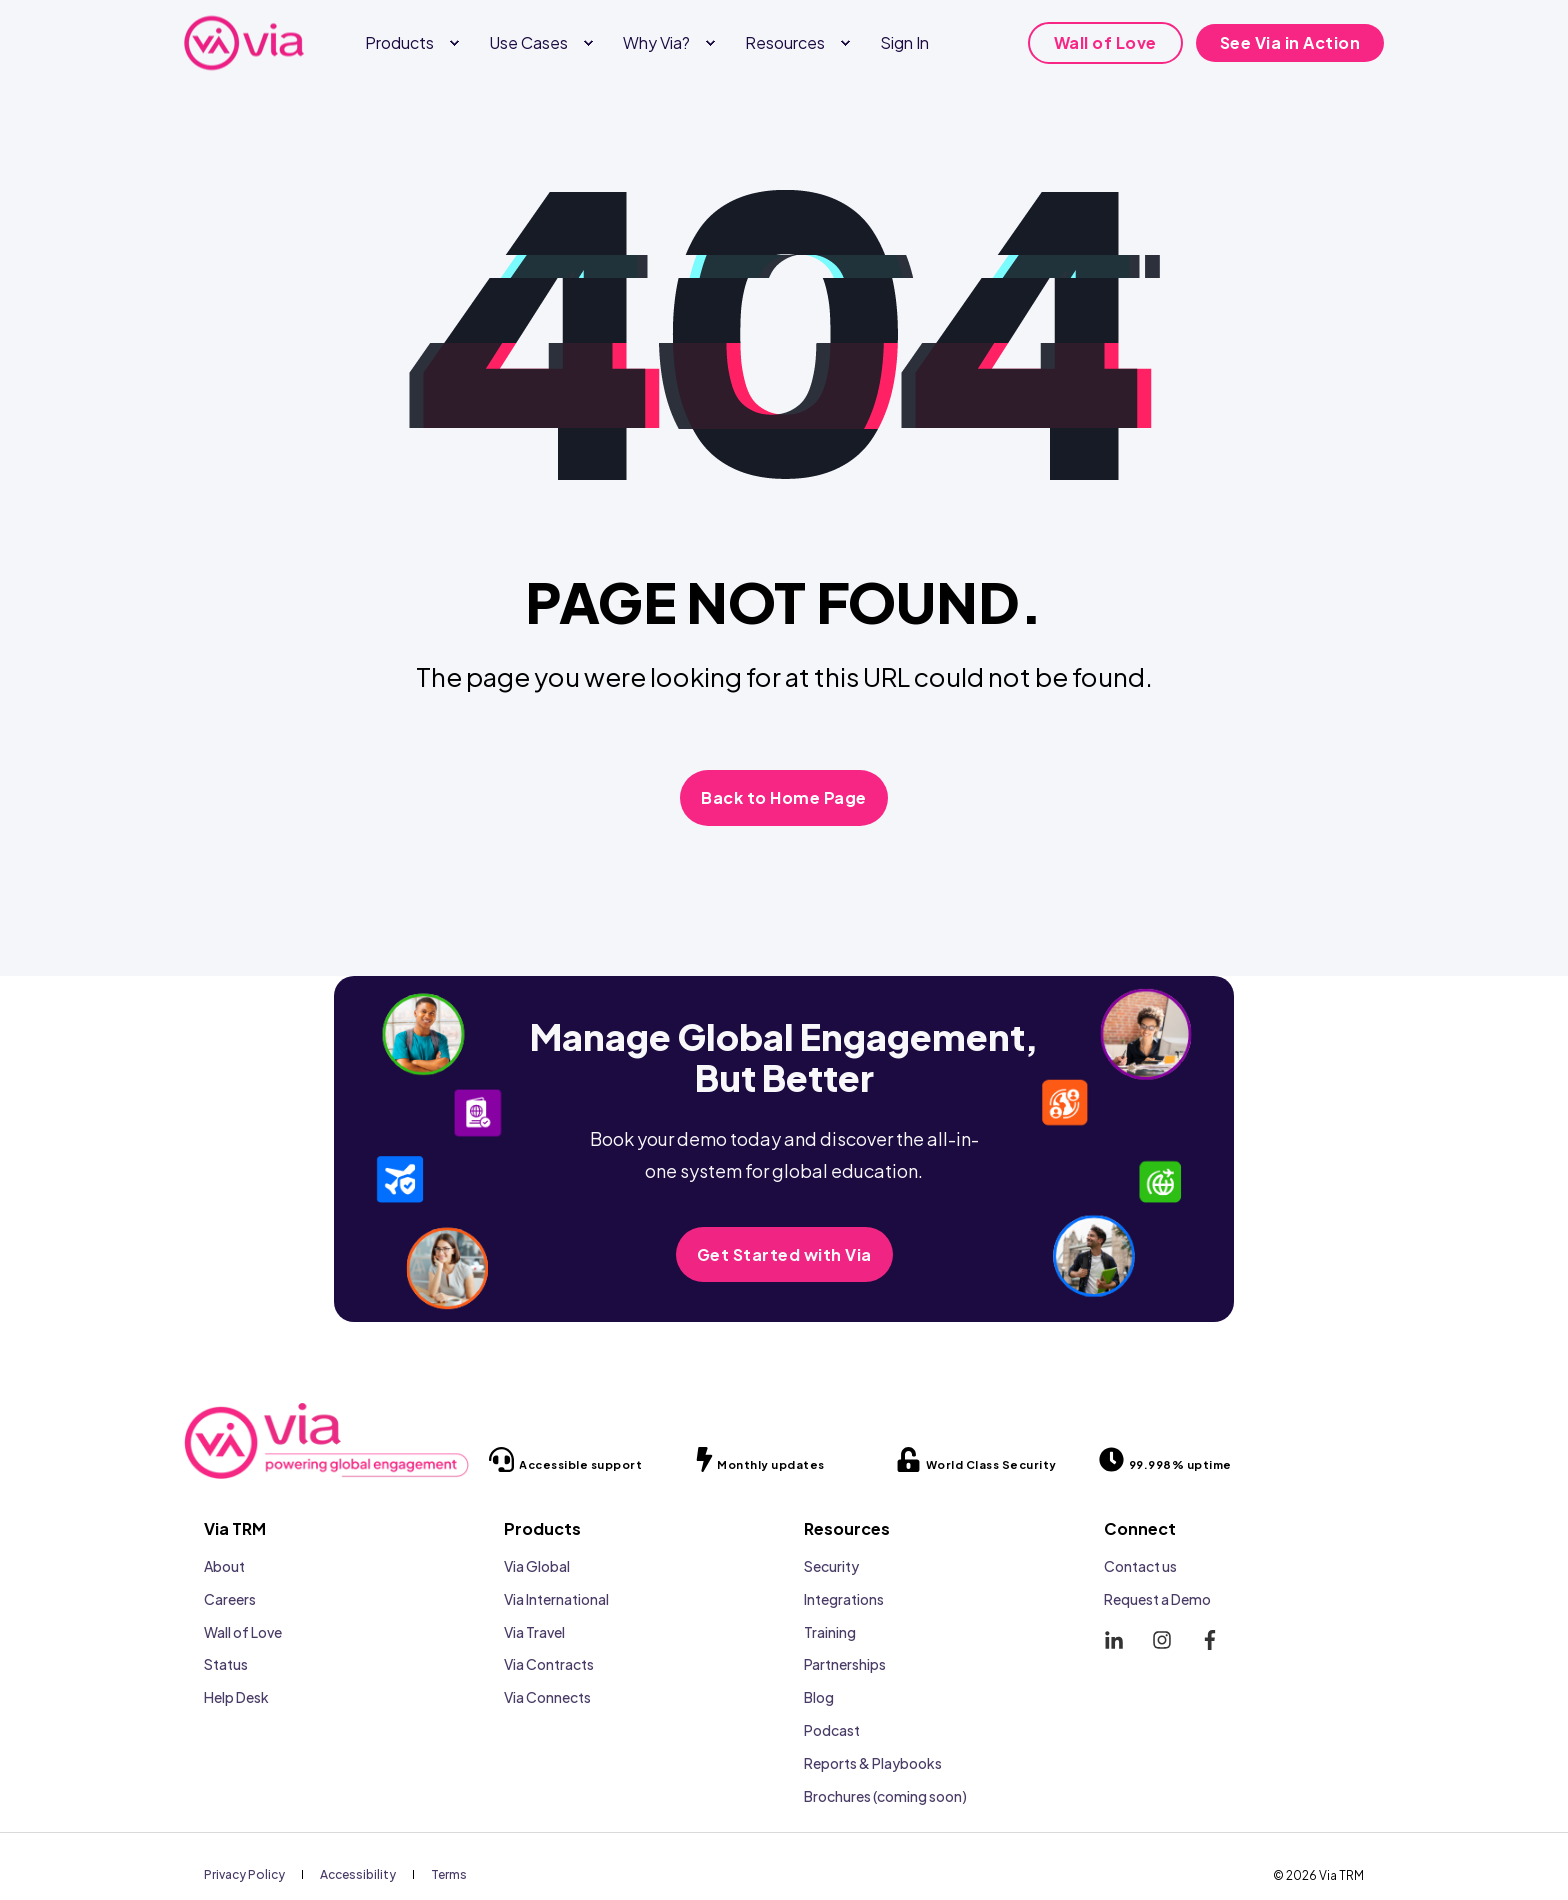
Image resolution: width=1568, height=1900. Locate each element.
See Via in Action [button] (1290, 42)
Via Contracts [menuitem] (549, 1664)
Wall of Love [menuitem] (243, 1632)
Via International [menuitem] (556, 1599)
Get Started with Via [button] (784, 1254)
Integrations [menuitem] (844, 1599)
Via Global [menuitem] (537, 1566)
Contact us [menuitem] (1140, 1566)
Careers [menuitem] (230, 1599)
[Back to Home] (244, 42)
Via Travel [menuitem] (534, 1632)
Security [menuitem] (831, 1566)
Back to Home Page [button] (784, 797)
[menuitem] (454, 43)
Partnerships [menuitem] (845, 1664)
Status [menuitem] (226, 1664)
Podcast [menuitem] (832, 1730)
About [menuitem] (224, 1566)
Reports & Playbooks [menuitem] (873, 1763)
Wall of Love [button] (1105, 42)
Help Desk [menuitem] (236, 1697)
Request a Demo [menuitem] (1157, 1599)
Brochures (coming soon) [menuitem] (885, 1796)
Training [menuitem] (830, 1632)
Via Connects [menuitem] (547, 1697)
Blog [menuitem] (819, 1697)
